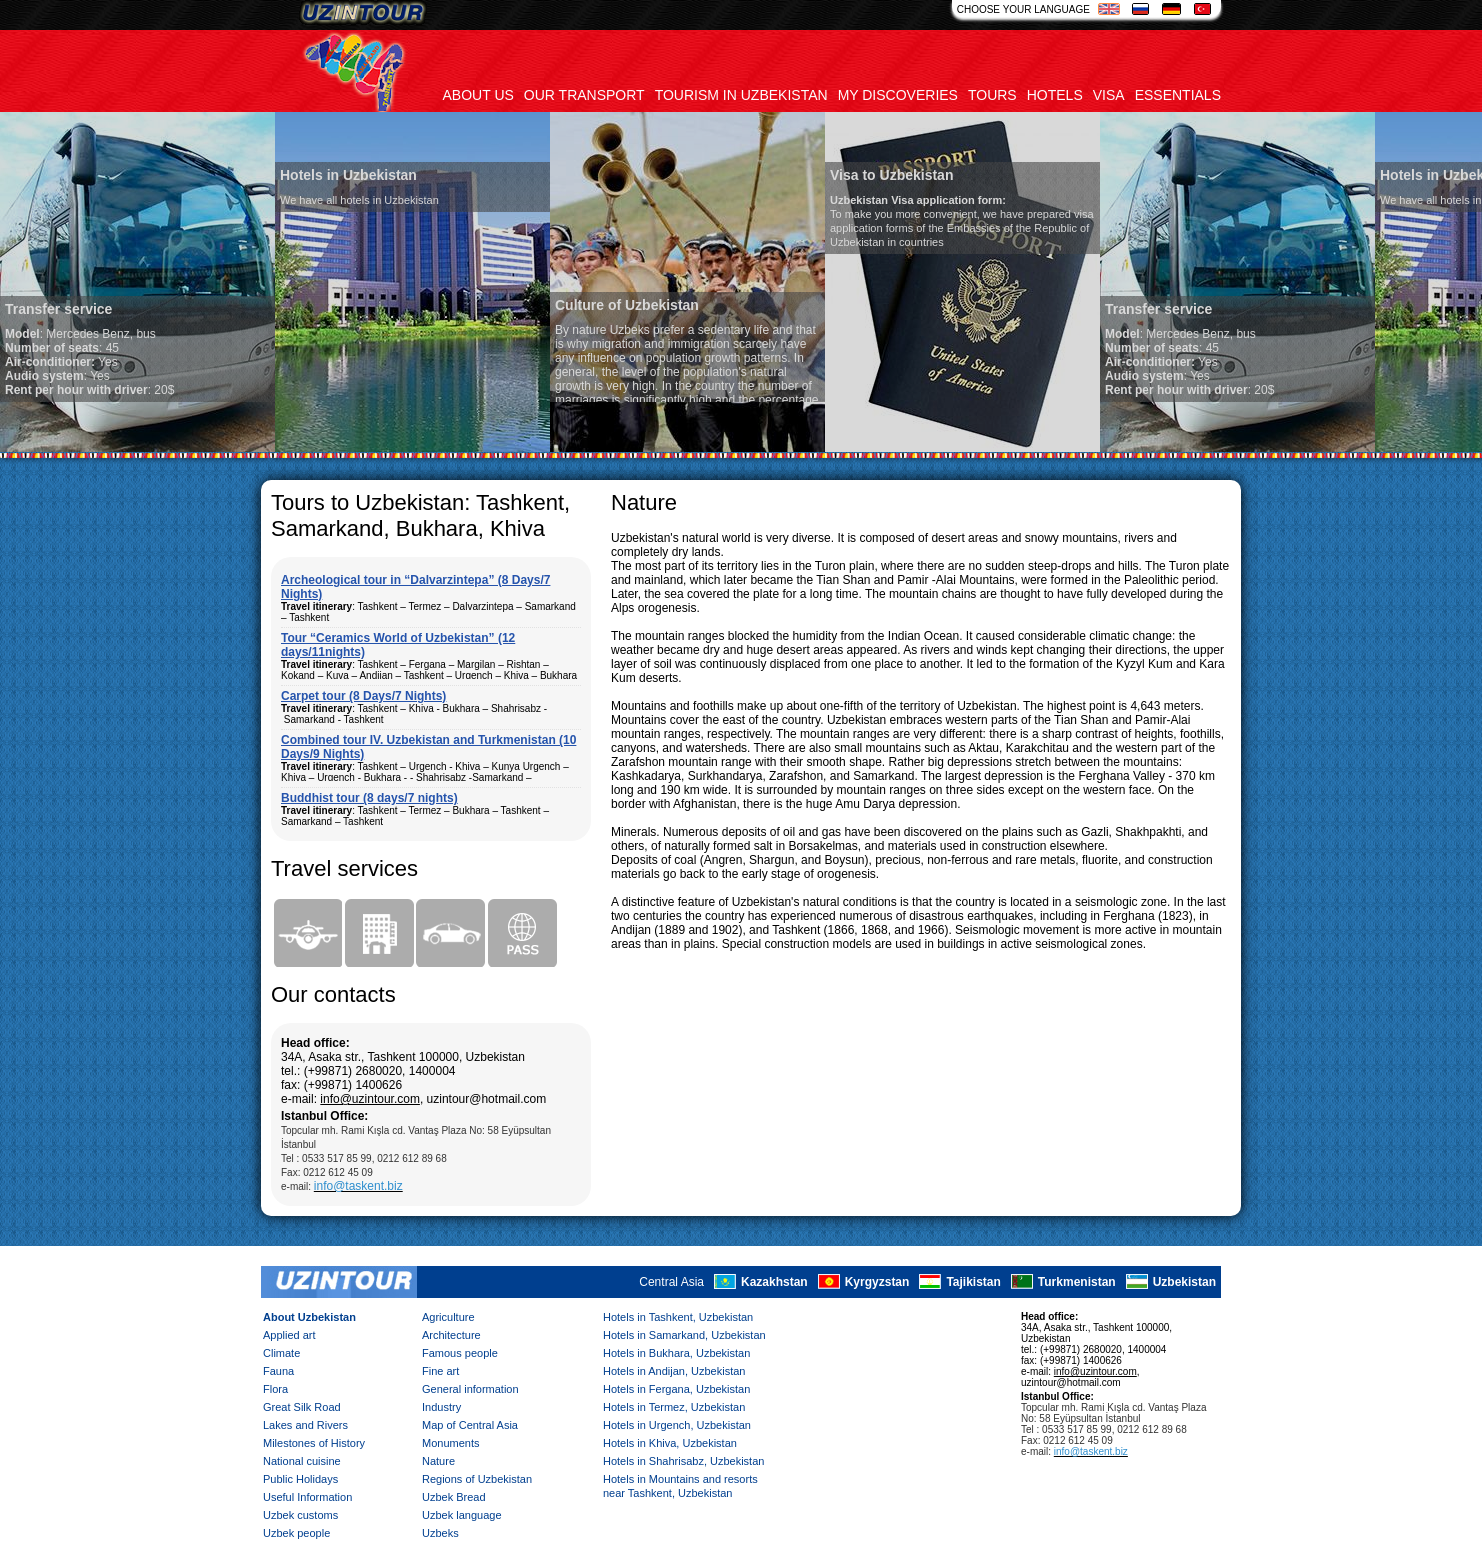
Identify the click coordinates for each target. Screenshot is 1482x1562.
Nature (438, 1461)
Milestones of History (314, 1443)
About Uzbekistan (309, 1317)
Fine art (440, 1371)
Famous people (460, 1353)
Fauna (278, 1371)
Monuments (450, 1443)
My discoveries (898, 95)
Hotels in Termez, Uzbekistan (674, 1407)
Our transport (584, 95)
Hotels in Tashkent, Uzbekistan (678, 1317)
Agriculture (448, 1317)
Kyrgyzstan (877, 1282)
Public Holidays (300, 1479)
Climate (281, 1353)
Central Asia (671, 1282)
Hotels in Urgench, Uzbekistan (677, 1425)
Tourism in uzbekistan (741, 95)
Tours (992, 95)
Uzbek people (296, 1533)
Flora (275, 1389)
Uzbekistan (1184, 1282)
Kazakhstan (774, 1282)
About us (478, 95)
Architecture (451, 1335)
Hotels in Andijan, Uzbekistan (674, 1371)
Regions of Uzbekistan (477, 1479)
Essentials (1178, 95)
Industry (441, 1407)
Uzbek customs (300, 1515)
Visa (1109, 95)
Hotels (1055, 95)
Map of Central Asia (470, 1425)
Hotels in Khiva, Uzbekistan (670, 1443)
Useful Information (307, 1497)
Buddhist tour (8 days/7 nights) (369, 798)
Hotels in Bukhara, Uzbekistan (676, 1353)
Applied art (289, 1335)
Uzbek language (462, 1515)
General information (470, 1389)
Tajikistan (973, 1282)
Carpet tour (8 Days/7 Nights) (363, 696)
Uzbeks (440, 1533)
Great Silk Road (302, 1407)
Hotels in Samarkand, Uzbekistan (684, 1335)
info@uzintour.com (370, 1099)
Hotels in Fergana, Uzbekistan (676, 1389)
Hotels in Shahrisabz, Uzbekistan (683, 1461)
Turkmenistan (1077, 1282)
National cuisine (302, 1461)
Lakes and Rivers (305, 1425)
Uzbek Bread (454, 1497)
